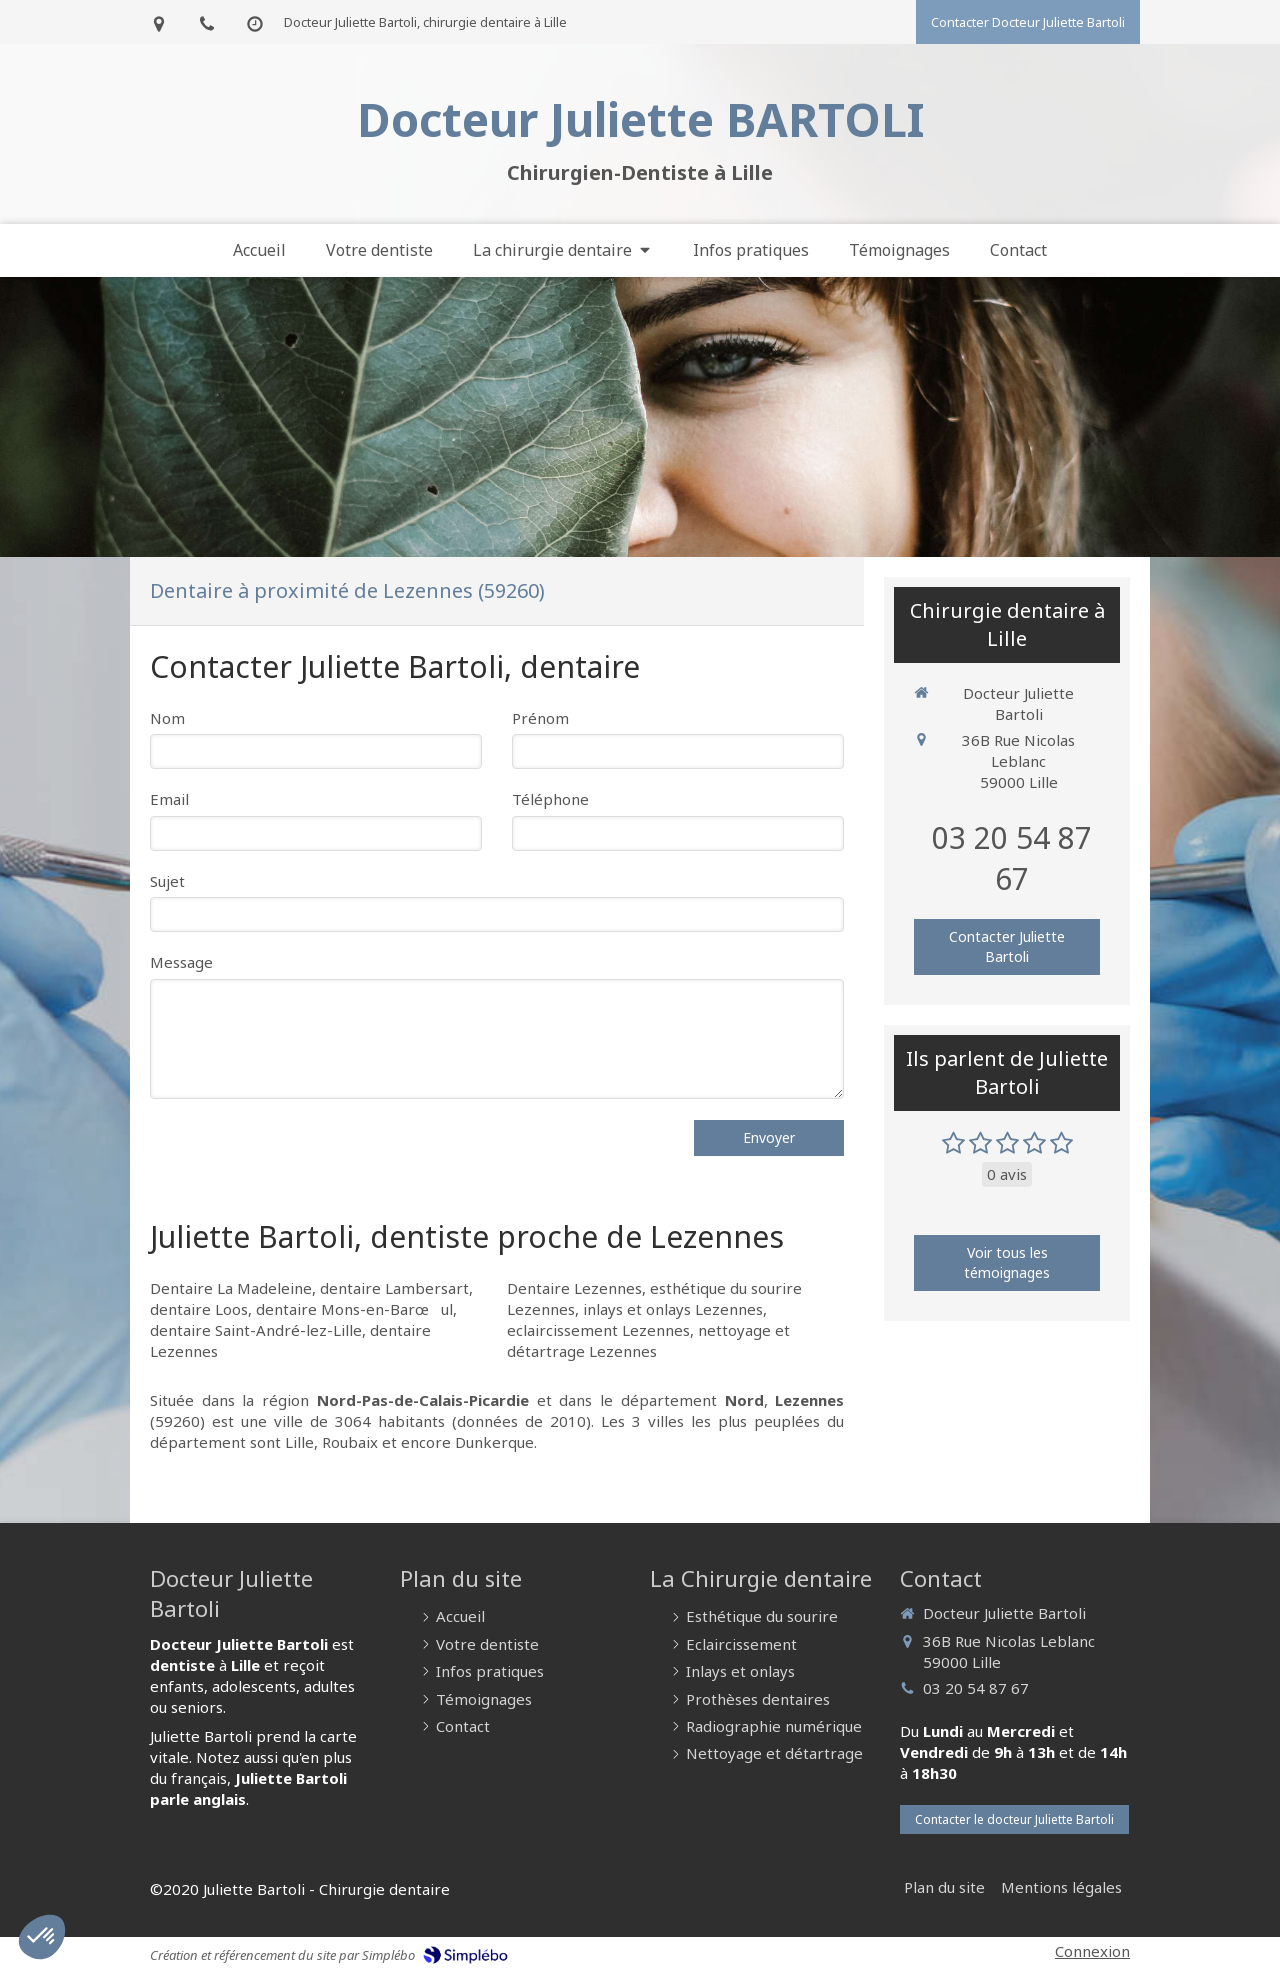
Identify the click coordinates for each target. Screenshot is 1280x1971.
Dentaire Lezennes (574, 1288)
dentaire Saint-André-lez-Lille (256, 1330)
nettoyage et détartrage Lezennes (648, 1340)
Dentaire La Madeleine (231, 1288)
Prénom (540, 718)
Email (169, 799)
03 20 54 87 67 (1012, 858)
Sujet (167, 881)
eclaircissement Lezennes (598, 1330)
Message (181, 962)
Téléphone (550, 799)
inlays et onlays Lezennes (673, 1309)
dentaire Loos (199, 1309)
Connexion (1092, 1951)
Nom (167, 718)
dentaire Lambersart (394, 1288)
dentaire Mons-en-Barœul (354, 1309)
